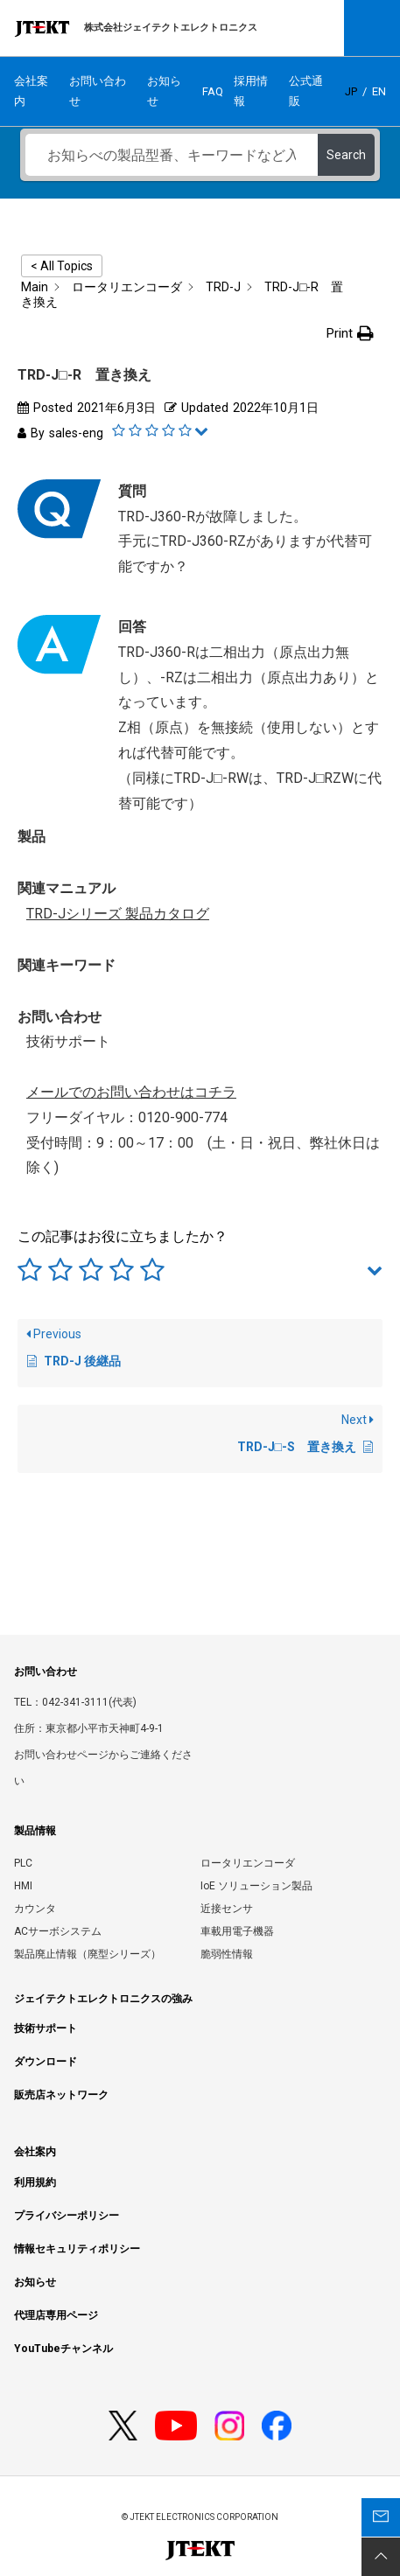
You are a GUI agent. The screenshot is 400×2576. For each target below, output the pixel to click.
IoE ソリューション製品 (256, 1886)
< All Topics (62, 266)
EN (379, 91)
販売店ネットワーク (61, 2095)
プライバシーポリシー (66, 2215)
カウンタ (35, 1908)
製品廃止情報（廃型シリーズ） (87, 1954)
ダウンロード (45, 2062)
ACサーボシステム (58, 1931)
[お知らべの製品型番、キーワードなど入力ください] (171, 155)
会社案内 (31, 91)
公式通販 (306, 91)
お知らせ (164, 91)
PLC (23, 1863)
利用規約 (35, 2182)
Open (372, 28)
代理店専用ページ (56, 2315)
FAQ (212, 91)
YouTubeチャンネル (63, 2348)
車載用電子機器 (237, 1931)
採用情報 (251, 91)
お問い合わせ (97, 91)
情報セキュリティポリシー (77, 2249)
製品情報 (35, 1831)
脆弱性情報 (226, 1954)
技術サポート (45, 2028)
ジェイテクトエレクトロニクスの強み (103, 1999)
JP (351, 91)
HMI (23, 1886)
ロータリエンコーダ (247, 1863)
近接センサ (226, 1908)
